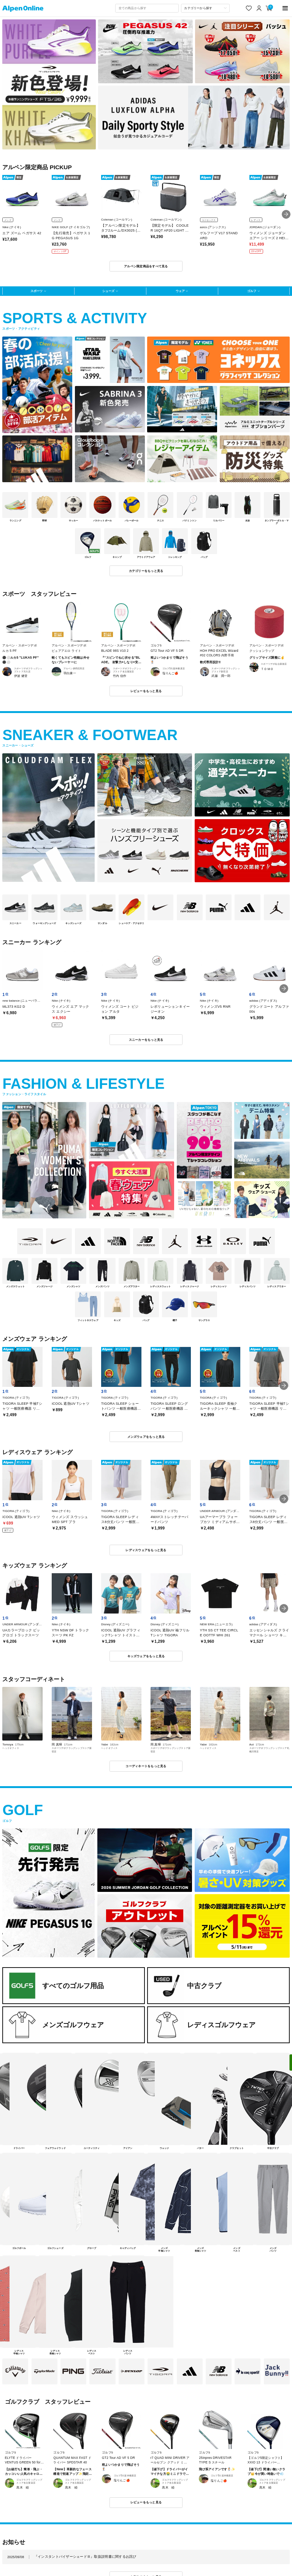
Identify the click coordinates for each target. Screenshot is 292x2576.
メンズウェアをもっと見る (146, 1437)
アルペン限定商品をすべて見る (146, 266)
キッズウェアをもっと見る (146, 1656)
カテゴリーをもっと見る (146, 571)
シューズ (108, 291)
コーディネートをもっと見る (145, 1766)
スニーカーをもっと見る (146, 1040)
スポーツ (36, 291)
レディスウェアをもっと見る (145, 1550)
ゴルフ (251, 291)
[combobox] (146, 8)
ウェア (180, 291)
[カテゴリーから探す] (205, 8)
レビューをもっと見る (146, 691)
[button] (286, 214)
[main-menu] (285, 8)
